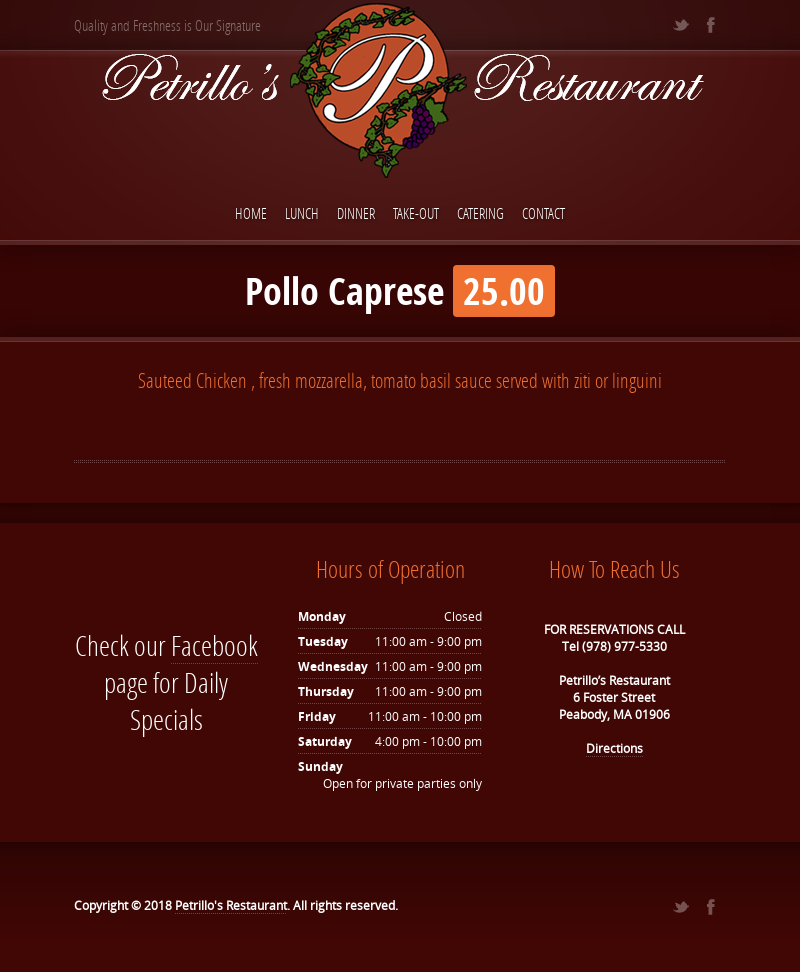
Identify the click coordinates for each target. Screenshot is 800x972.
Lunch (302, 213)
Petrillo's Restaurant (231, 905)
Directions (614, 748)
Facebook (214, 645)
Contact (543, 213)
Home (251, 213)
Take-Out (416, 213)
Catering (480, 213)
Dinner (356, 213)
